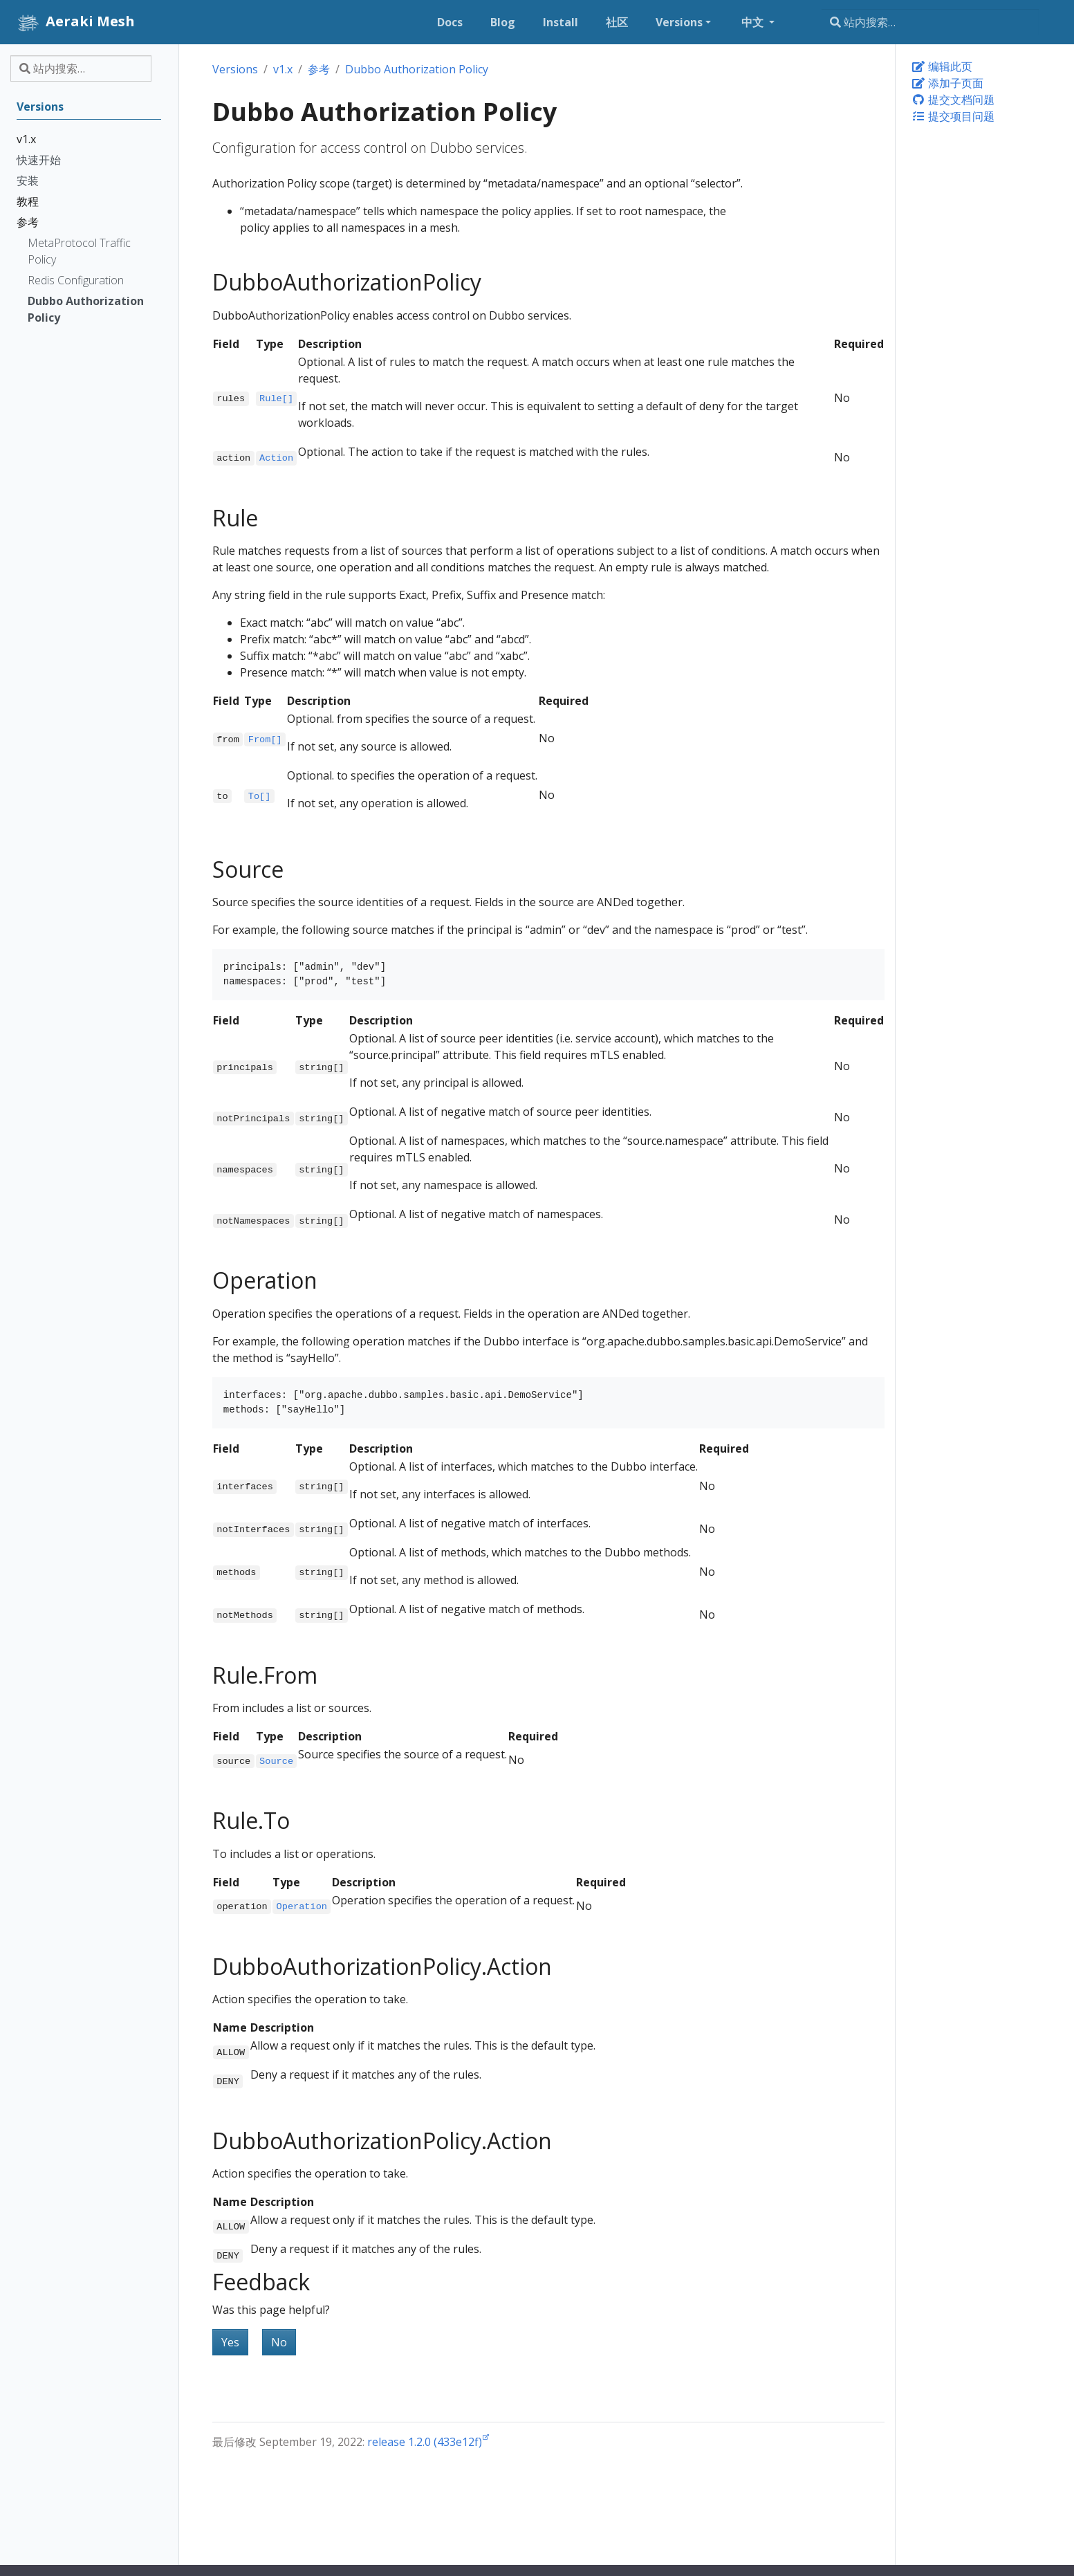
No (279, 2342)
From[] (265, 739)
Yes (230, 2342)
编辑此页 (941, 66)
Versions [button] (679, 22)
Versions (235, 69)
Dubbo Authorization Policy (416, 69)
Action (276, 458)
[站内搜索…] (930, 22)
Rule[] (276, 399)
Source (276, 1761)
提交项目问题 (952, 116)
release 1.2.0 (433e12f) (424, 2441)
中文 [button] (753, 22)
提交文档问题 (952, 99)
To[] (259, 796)
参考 (319, 69)
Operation (302, 1907)
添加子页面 (947, 83)
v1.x (283, 69)
